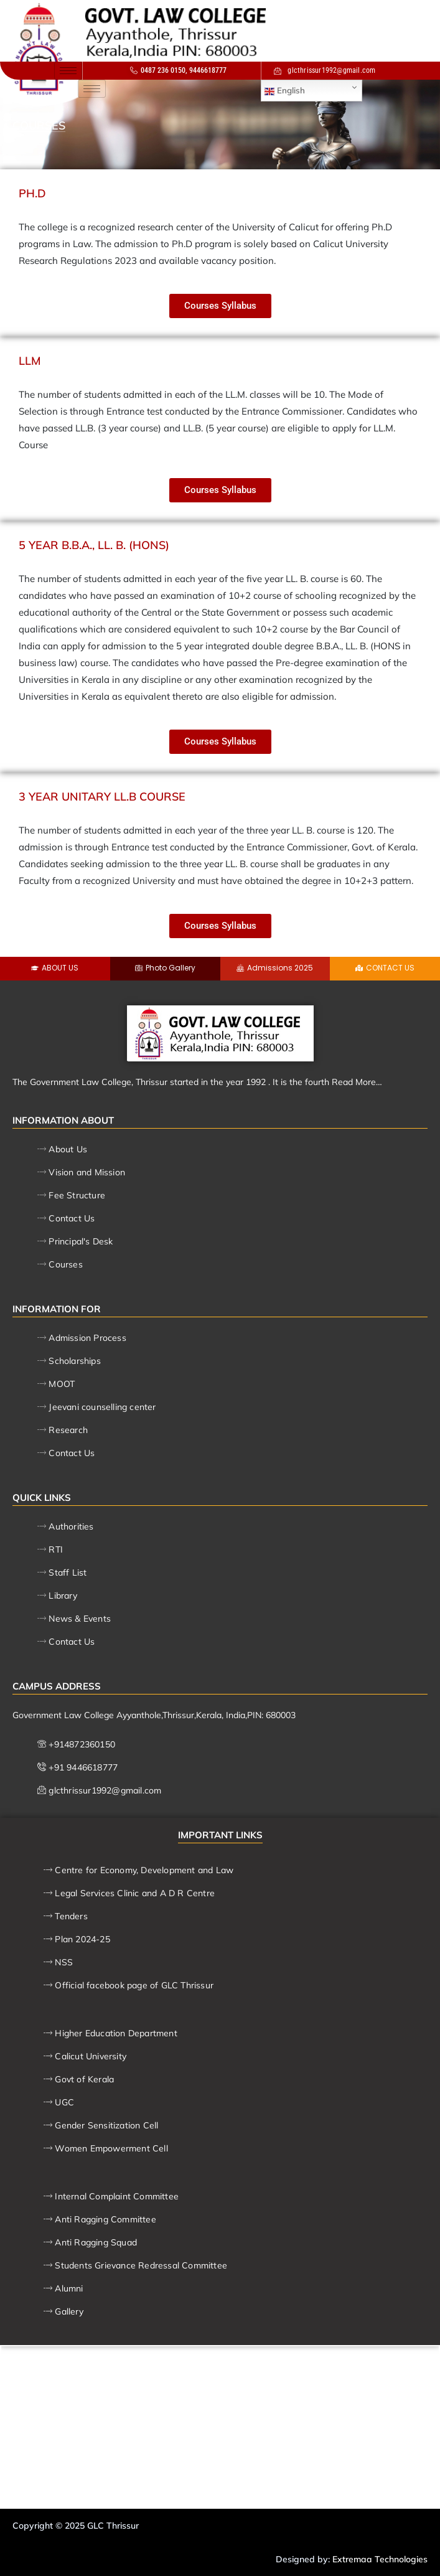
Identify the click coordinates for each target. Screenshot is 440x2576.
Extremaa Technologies (380, 2559)
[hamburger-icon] (68, 71)
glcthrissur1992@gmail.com (324, 70)
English (284, 90)
